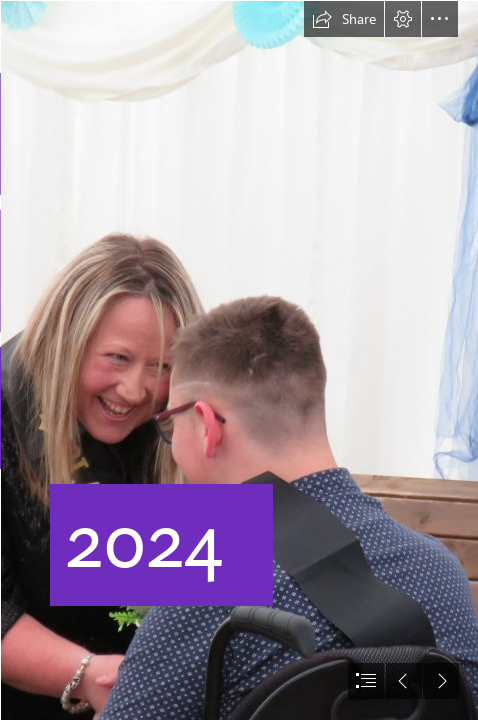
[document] (239, 360)
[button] (344, 19)
